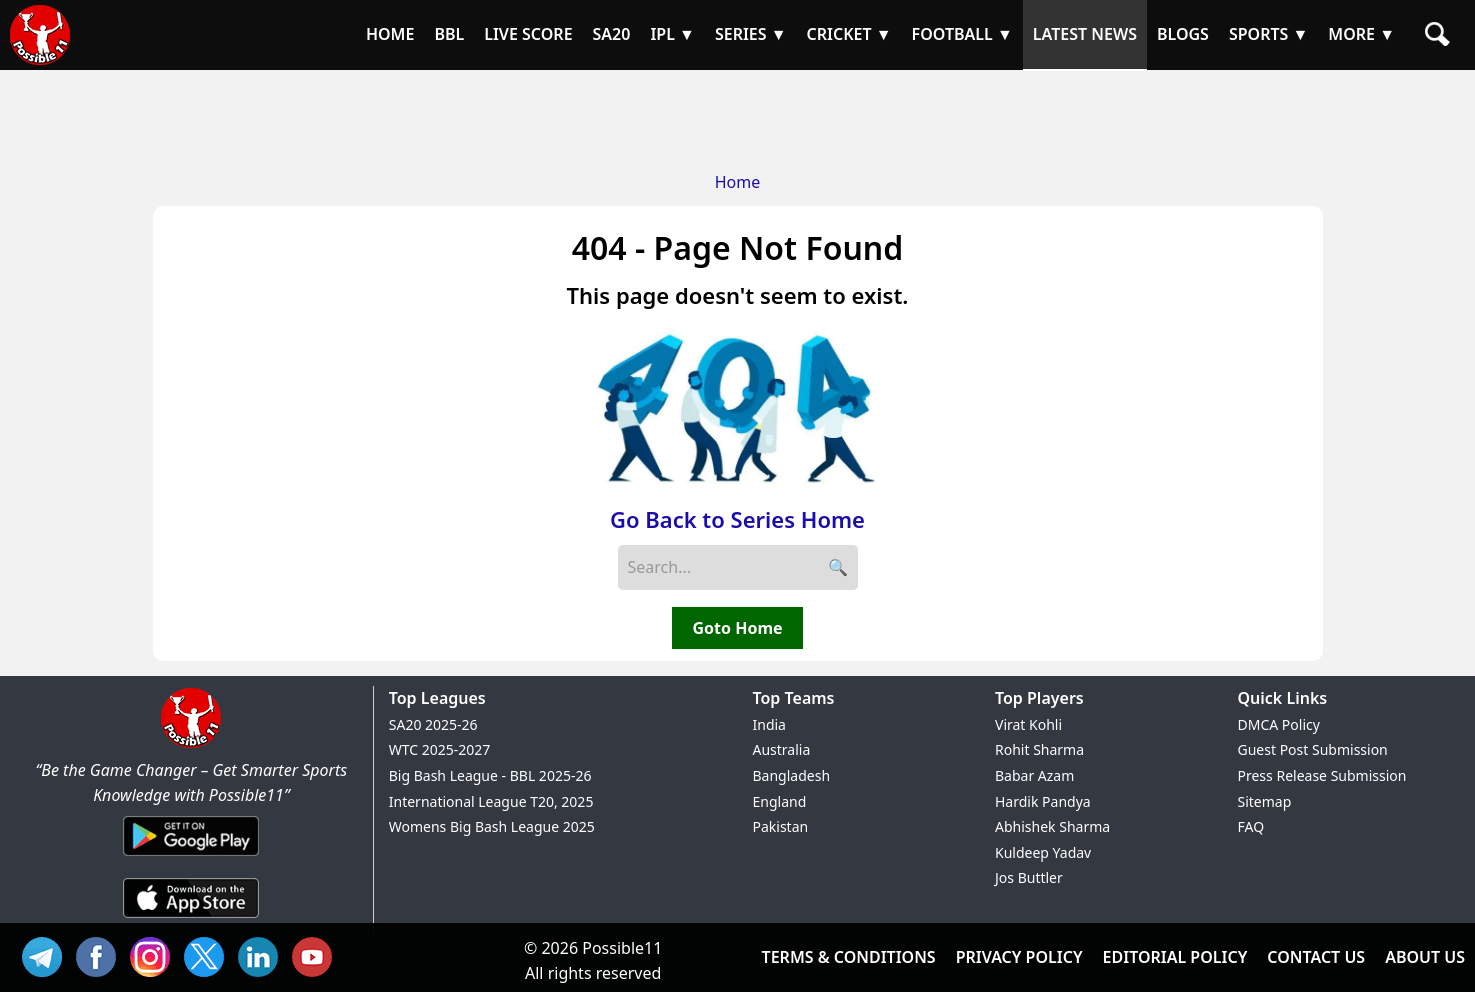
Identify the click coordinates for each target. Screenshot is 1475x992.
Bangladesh (792, 775)
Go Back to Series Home (737, 519)
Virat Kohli (1028, 724)
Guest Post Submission (1313, 749)
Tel (47, 954)
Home (738, 182)
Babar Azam (1034, 775)
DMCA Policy (1279, 724)
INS (155, 954)
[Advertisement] (738, 115)
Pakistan (781, 826)
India (769, 724)
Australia (782, 749)
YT (317, 954)
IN (263, 954)
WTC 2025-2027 (440, 749)
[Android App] (191, 857)
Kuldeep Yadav (1043, 852)
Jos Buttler (1029, 877)
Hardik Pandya (1043, 801)
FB (101, 954)
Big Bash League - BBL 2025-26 (490, 775)
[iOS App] (191, 919)
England (780, 801)
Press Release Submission (1322, 775)
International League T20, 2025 (491, 801)
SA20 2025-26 (433, 724)
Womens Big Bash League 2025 (492, 826)
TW (209, 954)
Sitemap (1265, 801)
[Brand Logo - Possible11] (191, 744)
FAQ (1251, 826)
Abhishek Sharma (1052, 826)
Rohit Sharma (1039, 749)
